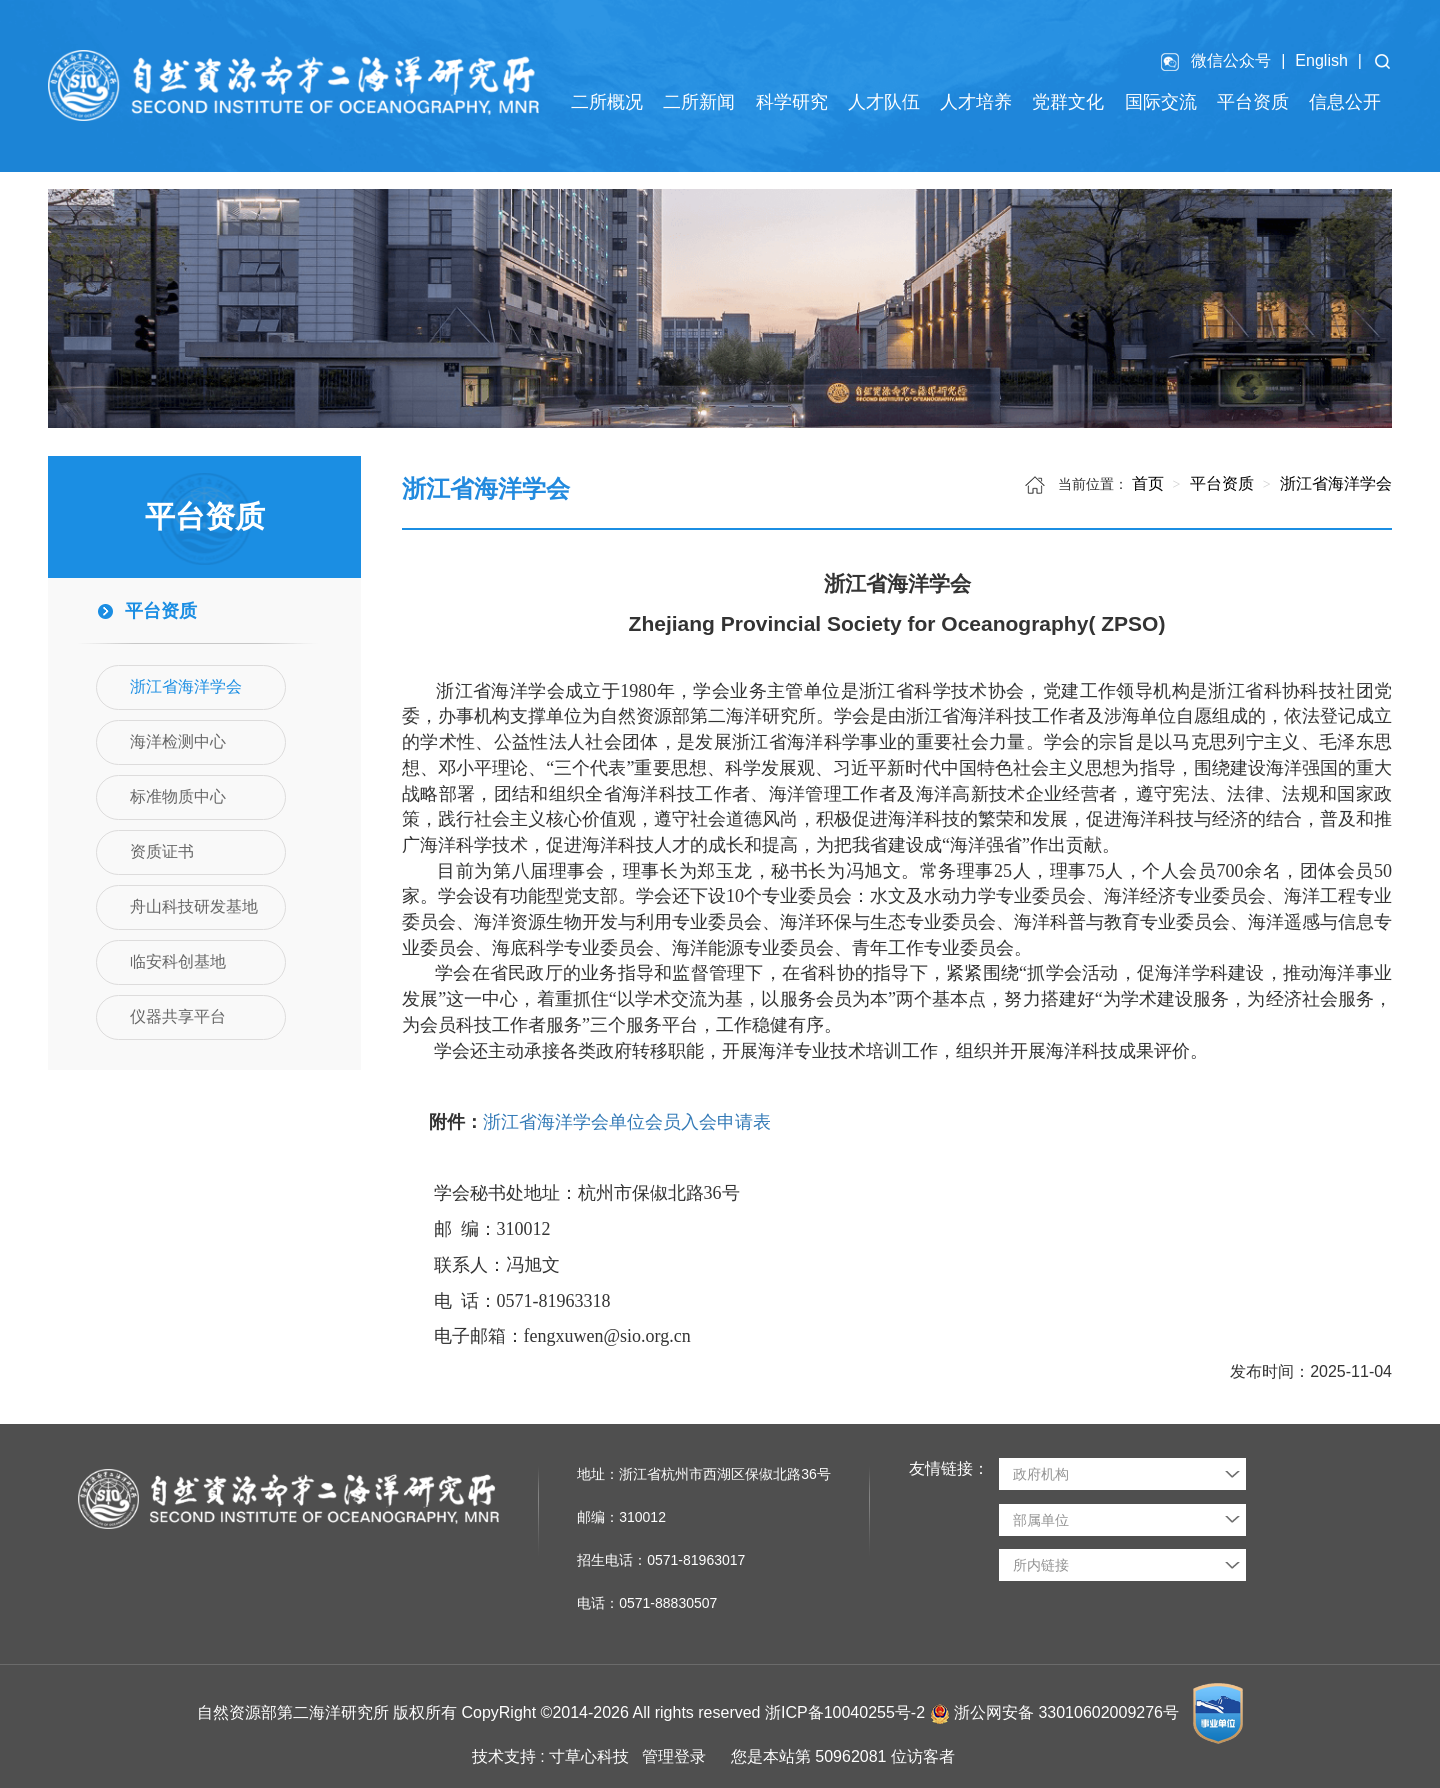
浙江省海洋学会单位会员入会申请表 (627, 1122)
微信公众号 (1231, 60)
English (1321, 60)
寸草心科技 (589, 1756)
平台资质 (1219, 483)
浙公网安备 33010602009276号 (1068, 1712)
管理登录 (674, 1756)
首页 (1148, 483)
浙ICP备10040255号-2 (845, 1712)
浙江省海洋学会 (1334, 483)
